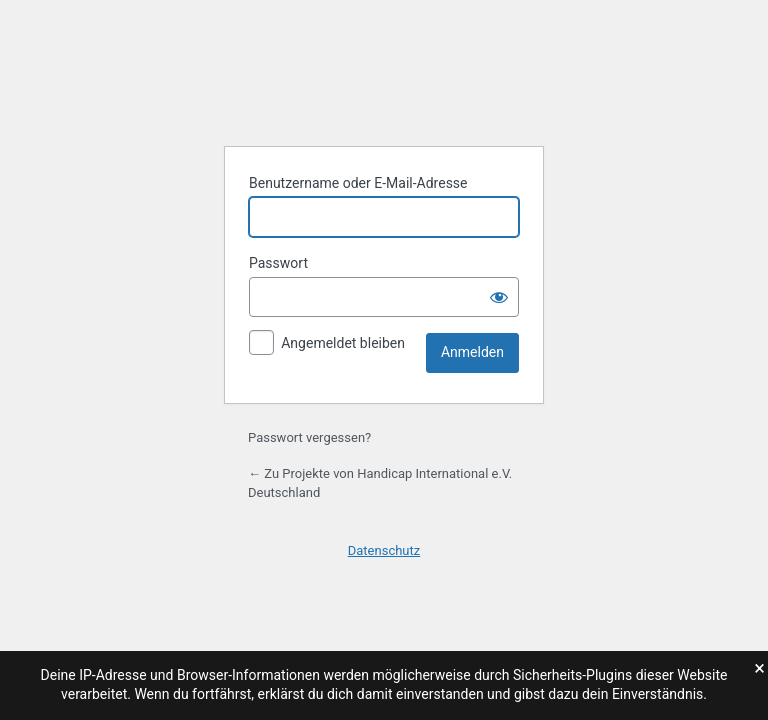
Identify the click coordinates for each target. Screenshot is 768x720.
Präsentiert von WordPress (384, 80)
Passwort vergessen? (309, 437)
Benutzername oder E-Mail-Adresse (358, 183)
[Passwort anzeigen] (499, 297)
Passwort (278, 263)
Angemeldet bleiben (343, 343)
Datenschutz (384, 550)
